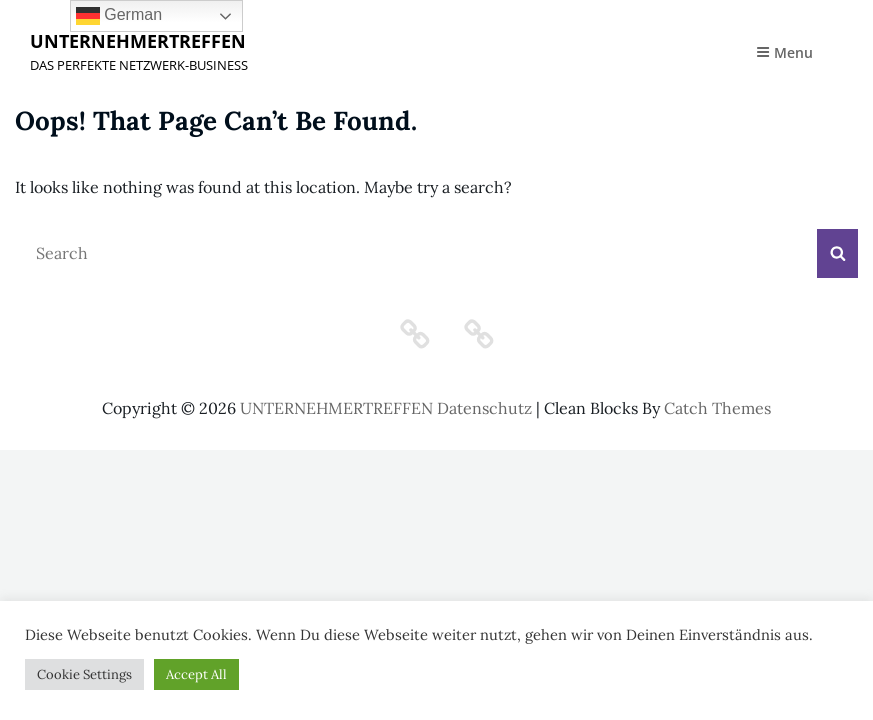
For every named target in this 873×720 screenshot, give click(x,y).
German (119, 16)
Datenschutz (484, 408)
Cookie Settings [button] (84, 674)
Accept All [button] (196, 674)
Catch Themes (717, 408)
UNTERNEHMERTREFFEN (138, 41)
